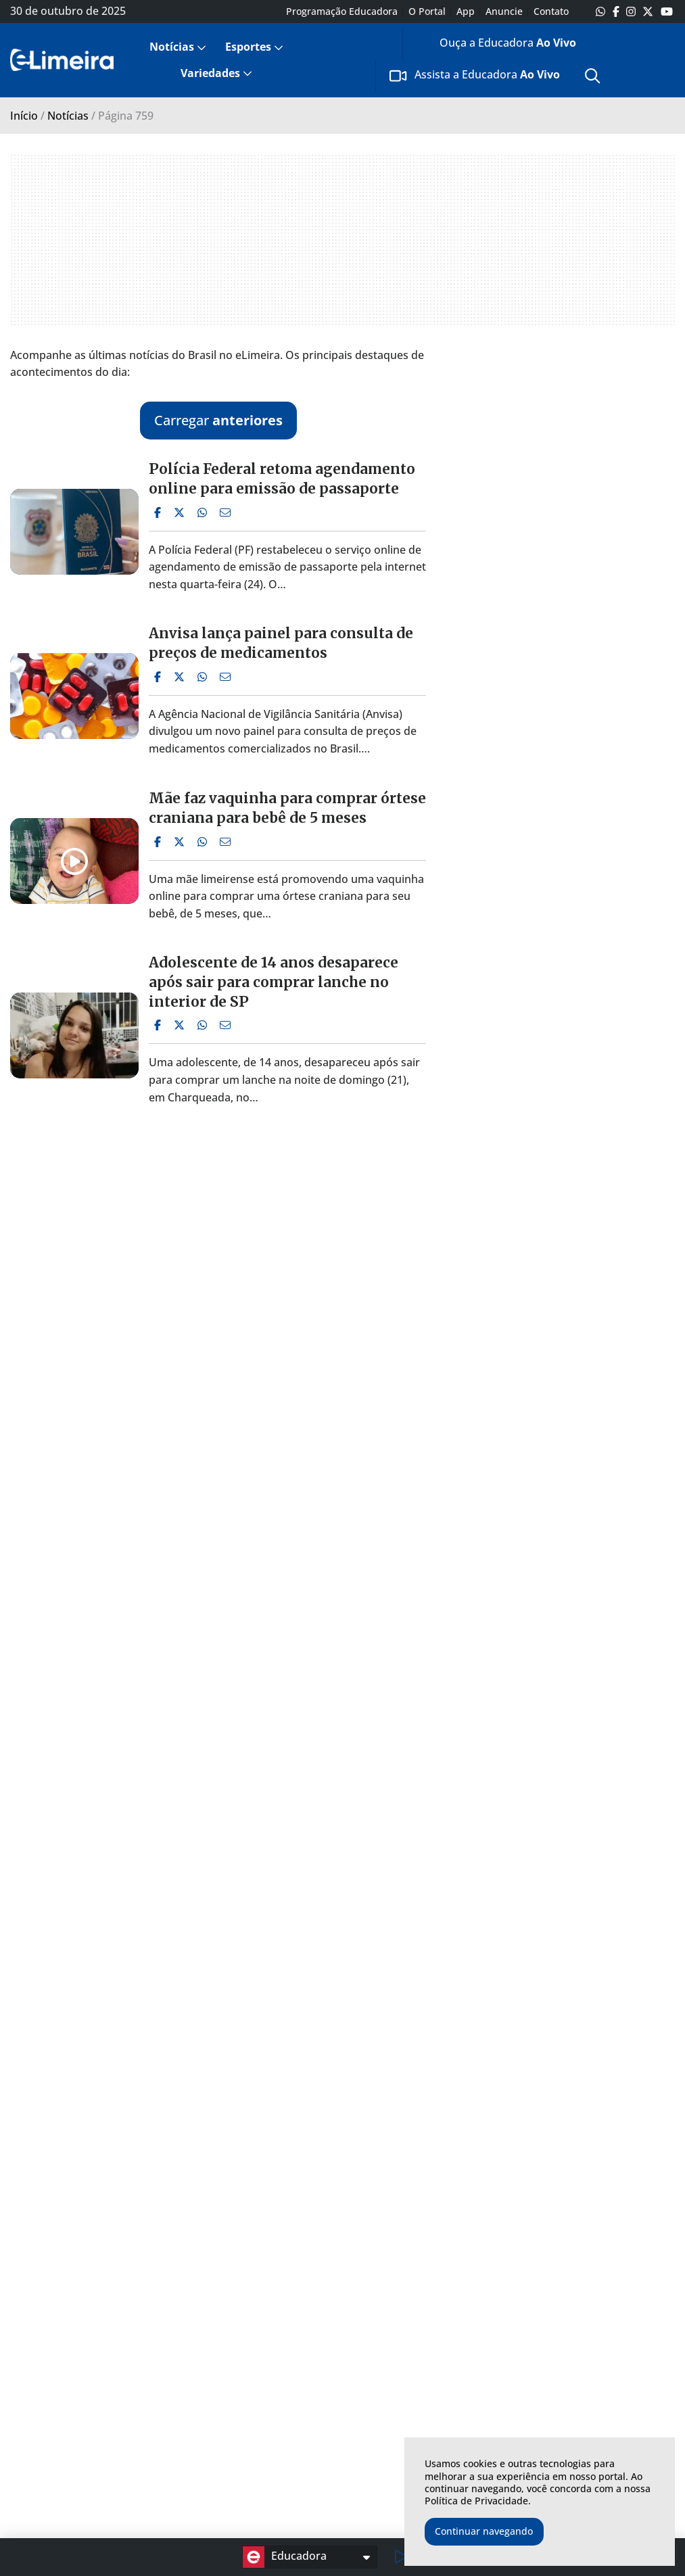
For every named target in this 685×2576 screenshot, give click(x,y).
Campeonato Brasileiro (168, 2481)
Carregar (218, 420)
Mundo (82, 2474)
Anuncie (504, 11)
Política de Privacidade (476, 2500)
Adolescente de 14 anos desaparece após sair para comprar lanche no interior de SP (273, 982)
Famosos (293, 2439)
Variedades (210, 73)
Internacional (169, 2405)
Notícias (171, 46)
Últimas (83, 2353)
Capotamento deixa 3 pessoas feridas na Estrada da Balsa (282, 1797)
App (465, 11)
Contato (551, 11)
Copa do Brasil (172, 2422)
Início (24, 115)
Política (82, 2405)
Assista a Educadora (474, 76)
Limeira (83, 2370)
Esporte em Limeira (185, 2370)
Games (288, 2387)
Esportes (248, 46)
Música (288, 2370)
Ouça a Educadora (496, 44)
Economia (89, 2491)
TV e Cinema (301, 2405)
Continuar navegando (484, 2531)
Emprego (87, 2457)
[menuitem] (176, 46)
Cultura (289, 2422)
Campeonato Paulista (190, 2387)
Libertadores (168, 2457)
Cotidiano (88, 2422)
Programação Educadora (342, 11)
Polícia (80, 2439)
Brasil (78, 2387)
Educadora (285, 2557)
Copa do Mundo (176, 2439)
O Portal (427, 11)
